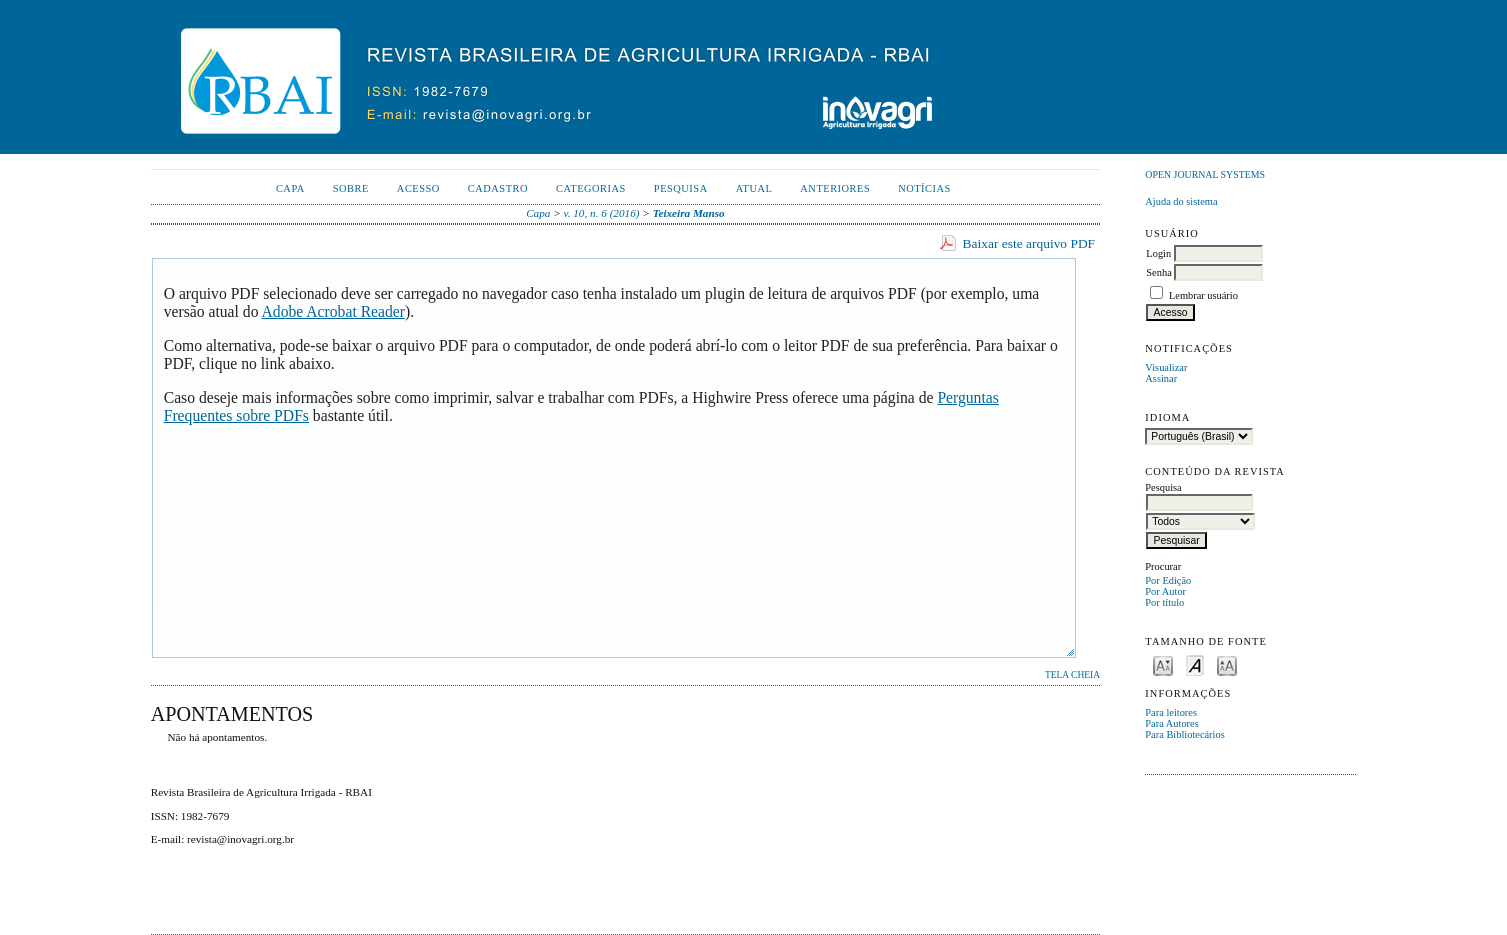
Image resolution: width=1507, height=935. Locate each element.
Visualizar (1166, 367)
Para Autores (1171, 723)
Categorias (591, 188)
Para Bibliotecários (1184, 734)
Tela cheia (1072, 675)
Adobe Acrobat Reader (333, 311)
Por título (1164, 602)
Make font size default (1195, 664)
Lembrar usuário (1203, 295)
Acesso (418, 188)
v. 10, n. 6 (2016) (602, 213)
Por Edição (1168, 580)
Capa (290, 188)
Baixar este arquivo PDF (1029, 243)
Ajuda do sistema (1181, 201)
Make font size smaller (1163, 664)
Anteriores (835, 188)
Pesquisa (681, 188)
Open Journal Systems (1205, 174)
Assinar (1161, 378)
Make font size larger (1227, 664)
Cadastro (498, 188)
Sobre (351, 188)
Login (1158, 253)
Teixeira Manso (689, 213)
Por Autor (1165, 591)
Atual (754, 188)
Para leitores (1171, 712)
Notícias (924, 188)
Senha (1158, 272)
